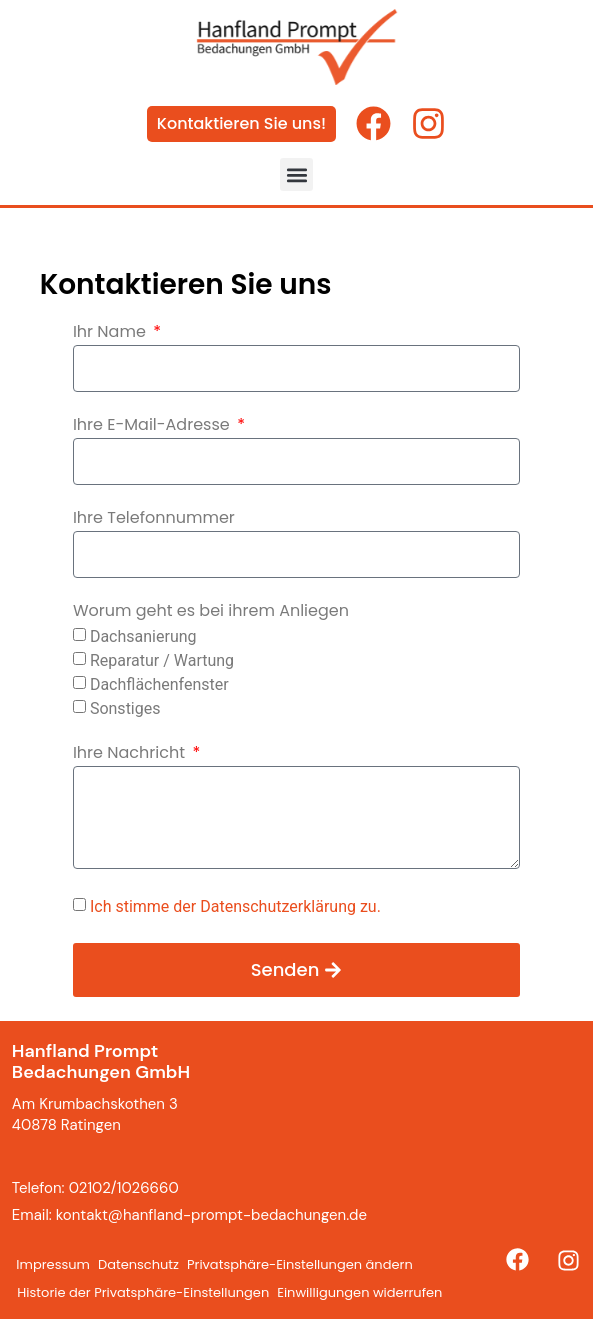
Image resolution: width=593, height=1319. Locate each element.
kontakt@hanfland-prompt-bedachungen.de (211, 1215)
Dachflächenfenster (159, 683)
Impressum (53, 1264)
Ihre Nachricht (131, 754)
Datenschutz (138, 1264)
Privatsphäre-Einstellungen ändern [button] (300, 1264)
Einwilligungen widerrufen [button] (359, 1292)
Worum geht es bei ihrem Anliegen (211, 612)
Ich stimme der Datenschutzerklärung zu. (235, 906)
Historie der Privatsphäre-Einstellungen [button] (143, 1292)
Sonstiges (125, 707)
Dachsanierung (143, 635)
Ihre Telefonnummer (154, 519)
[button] (296, 174)
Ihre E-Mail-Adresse (153, 426)
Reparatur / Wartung (162, 659)
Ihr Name (111, 333)
